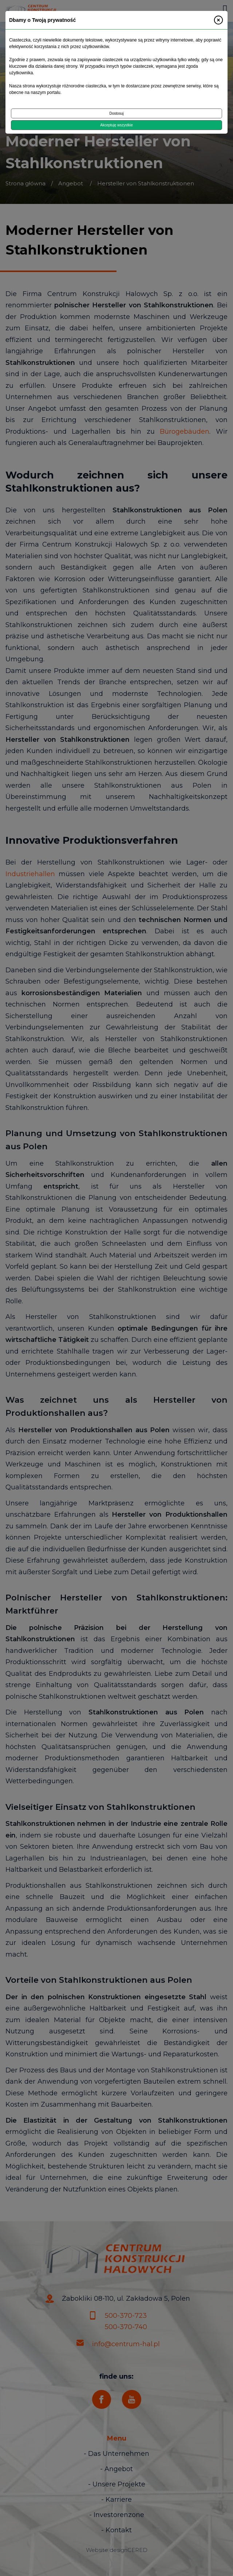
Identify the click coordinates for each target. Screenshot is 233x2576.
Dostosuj (117, 113)
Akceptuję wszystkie (116, 125)
